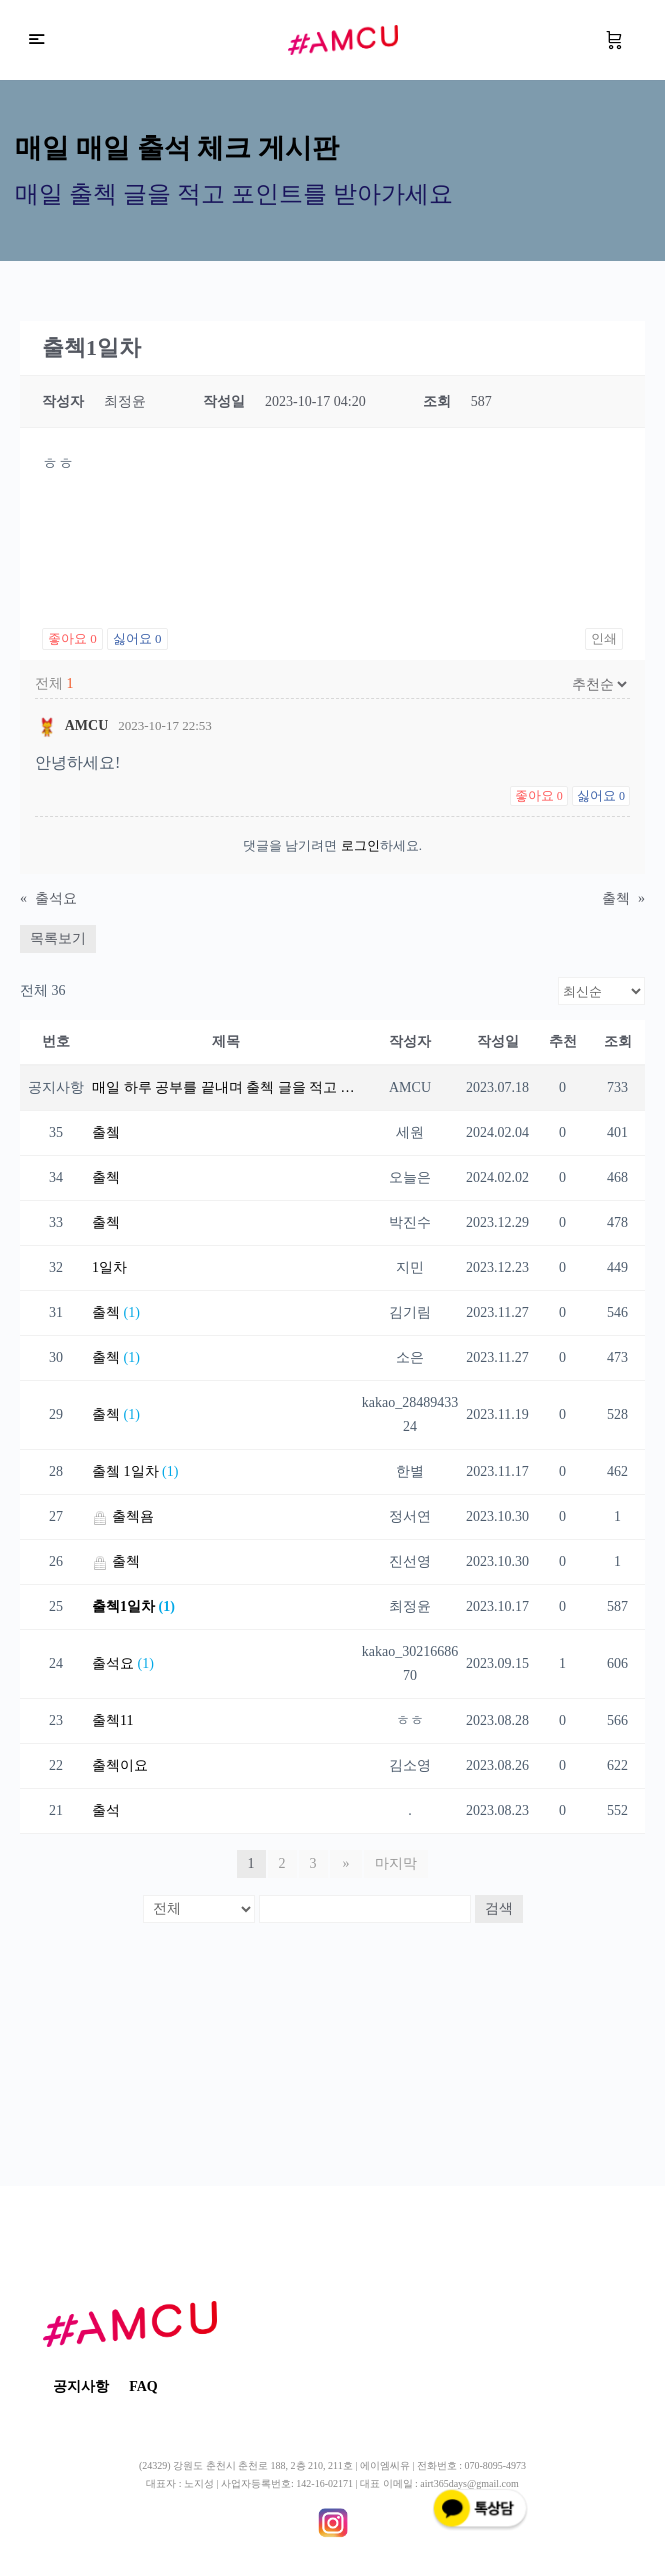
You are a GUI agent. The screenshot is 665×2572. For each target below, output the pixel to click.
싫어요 (137, 638)
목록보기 (58, 938)
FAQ (143, 2386)
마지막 (395, 1863)
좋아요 (72, 638)
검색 (499, 1908)
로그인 (360, 845)
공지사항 (81, 2386)
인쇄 (604, 638)
